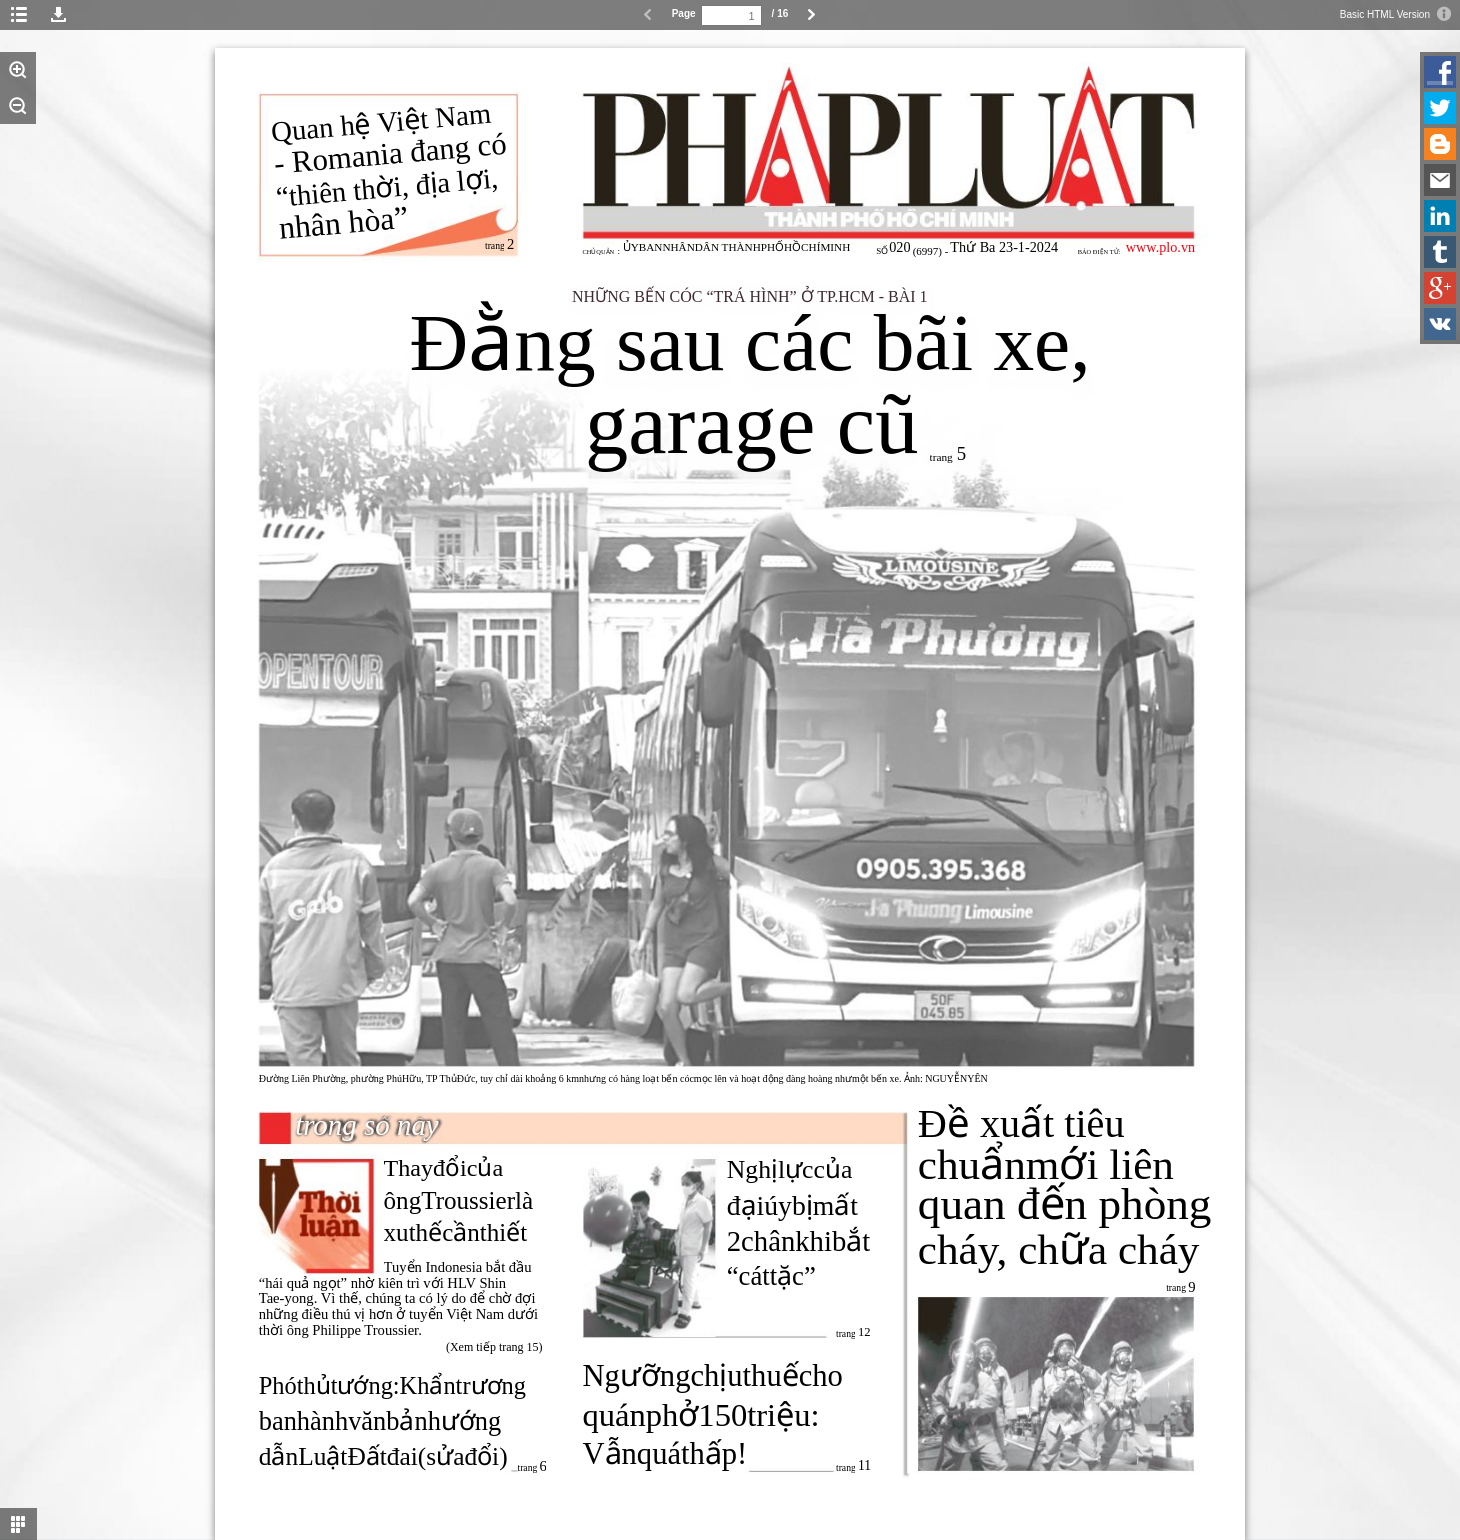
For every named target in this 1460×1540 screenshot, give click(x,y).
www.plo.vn (1160, 247)
